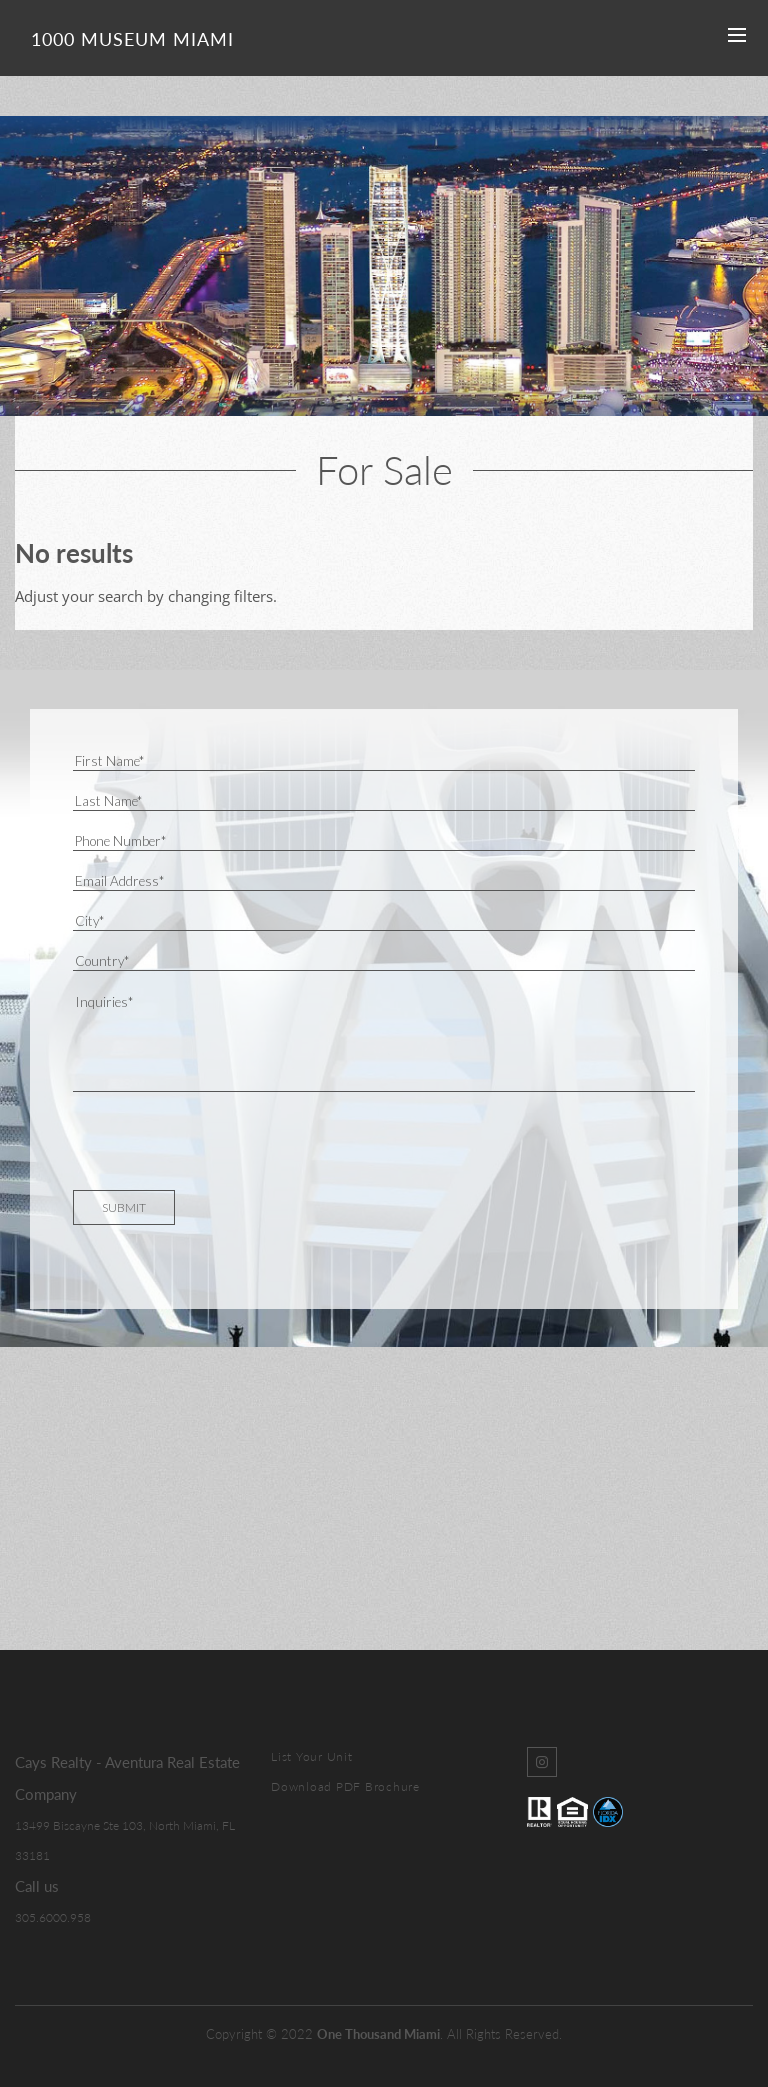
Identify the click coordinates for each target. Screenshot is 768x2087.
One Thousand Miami (378, 2034)
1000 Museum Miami (132, 39)
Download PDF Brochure (345, 1786)
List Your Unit (312, 1756)
